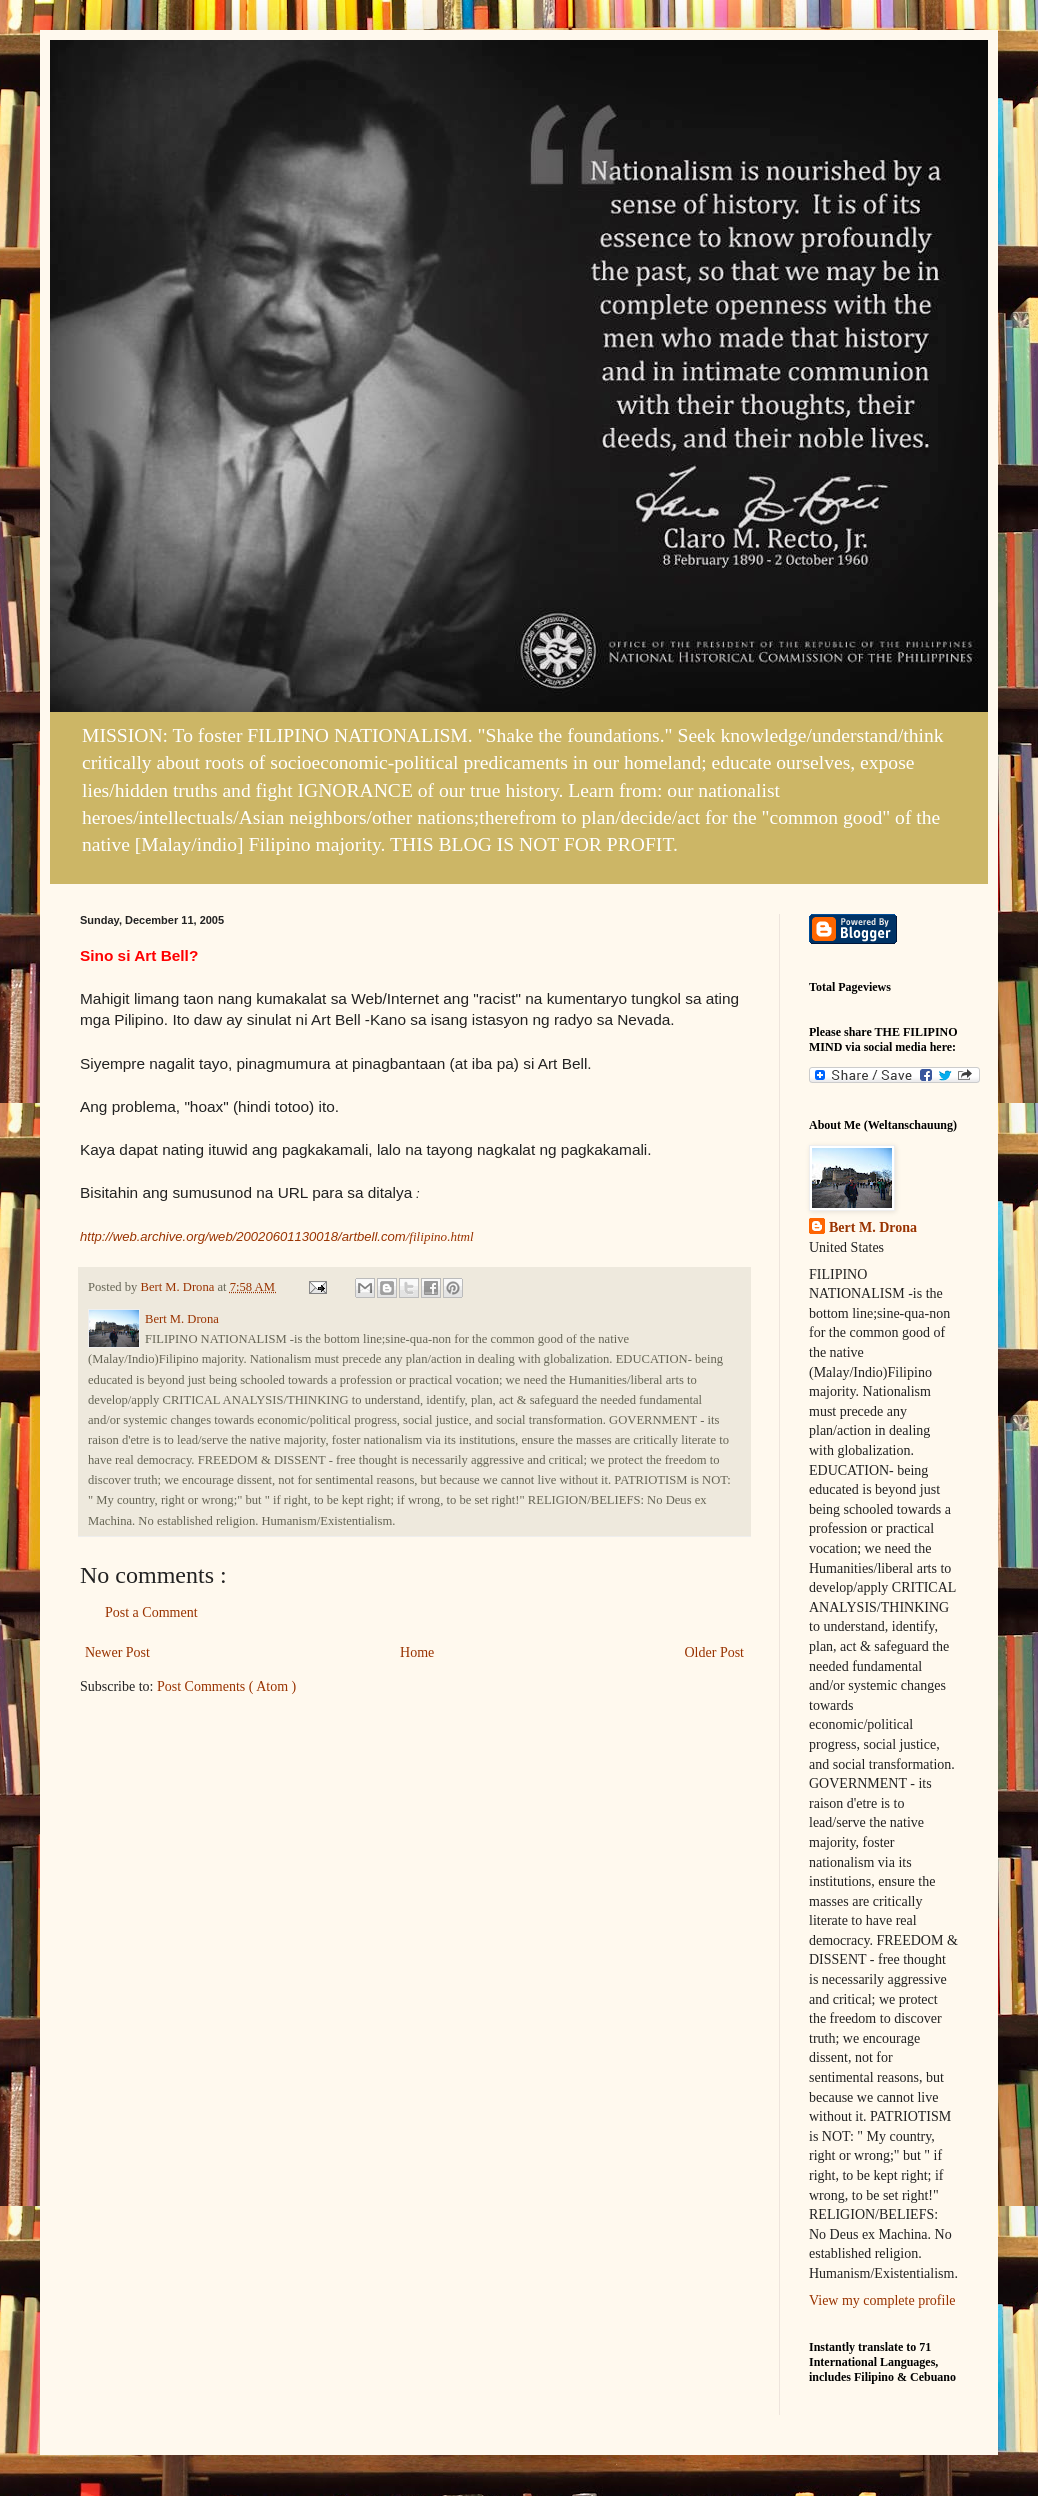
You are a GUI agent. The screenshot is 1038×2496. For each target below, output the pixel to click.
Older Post (715, 1652)
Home (417, 1652)
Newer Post (117, 1652)
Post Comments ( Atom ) (226, 1686)
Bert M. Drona (873, 1227)
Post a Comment (151, 1612)
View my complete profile (882, 2300)
